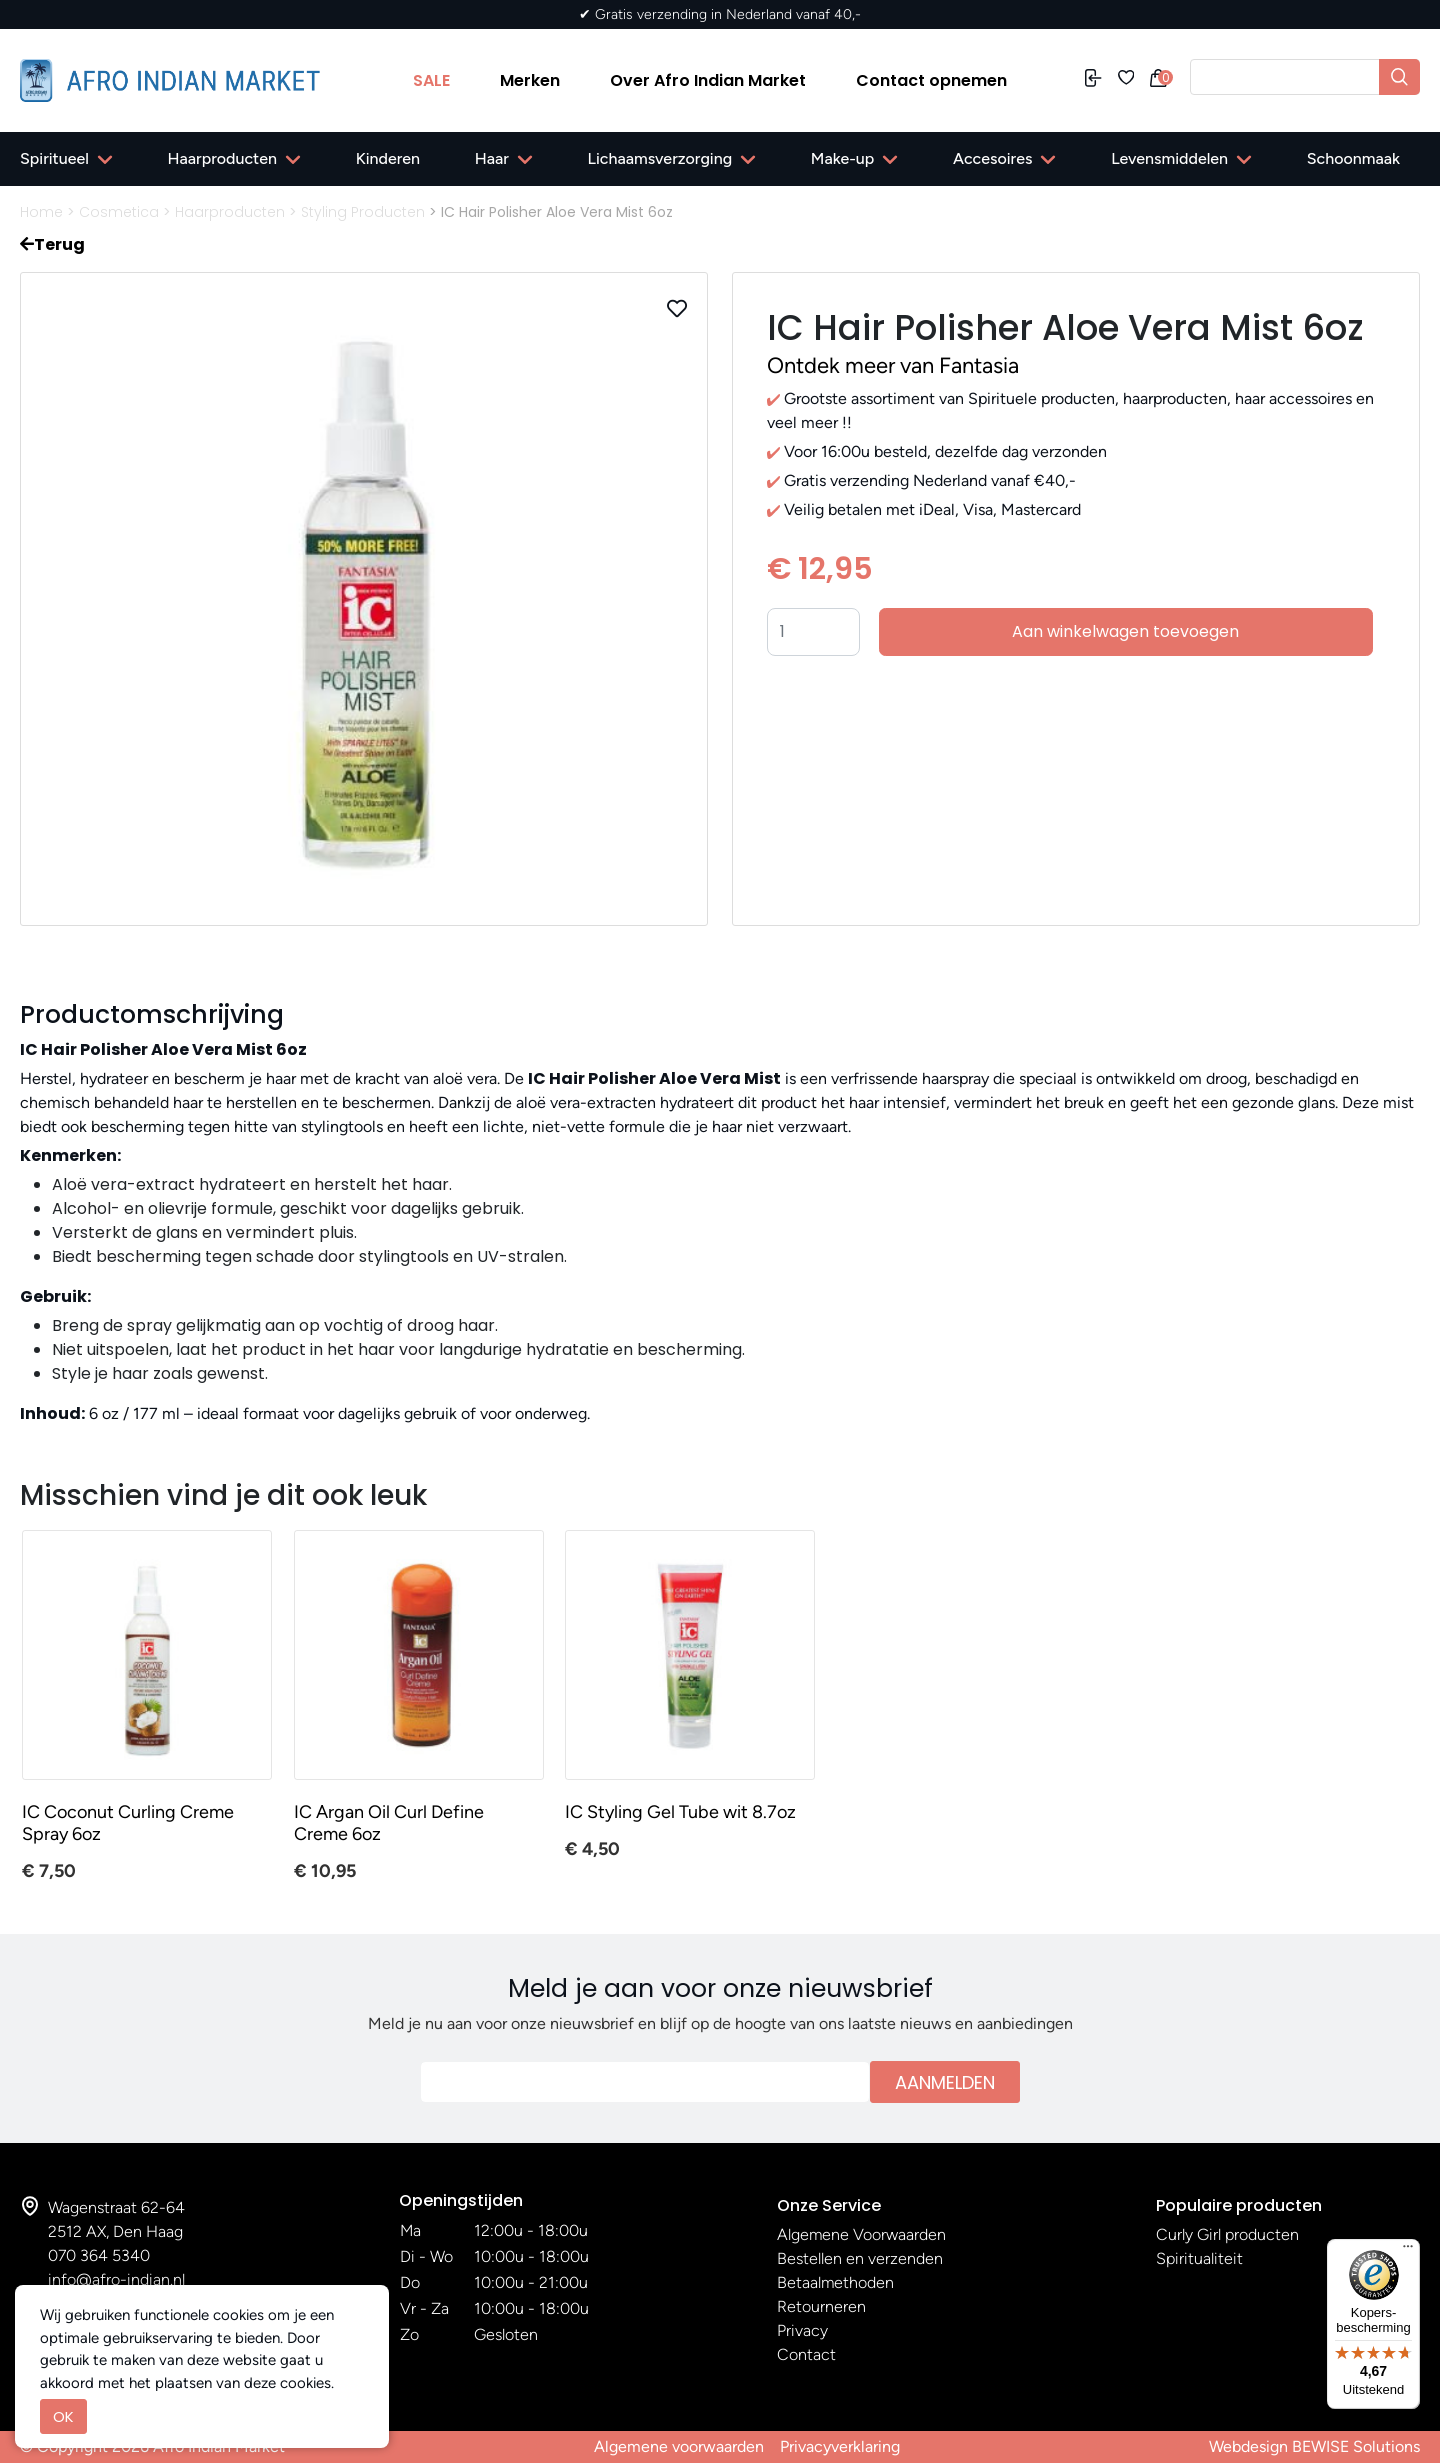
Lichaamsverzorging (660, 158)
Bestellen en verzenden (860, 2258)
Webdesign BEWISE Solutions (1314, 2446)
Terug (52, 244)
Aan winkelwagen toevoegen (1125, 631)
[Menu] (1408, 2251)
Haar (492, 158)
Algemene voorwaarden (679, 2446)
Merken (530, 80)
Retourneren (821, 2306)
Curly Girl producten (1227, 2234)
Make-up (842, 158)
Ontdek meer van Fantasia (893, 365)
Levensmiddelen (1169, 158)
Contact (806, 2354)
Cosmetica (119, 212)
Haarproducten (222, 158)
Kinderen (388, 158)
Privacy (802, 2330)
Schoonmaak (1353, 158)
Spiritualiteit (1199, 2258)
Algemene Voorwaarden (861, 2234)
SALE (431, 80)
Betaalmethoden (835, 2282)
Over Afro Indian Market (708, 80)
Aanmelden (945, 2082)
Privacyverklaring (840, 2446)
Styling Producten (363, 212)
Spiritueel (54, 158)
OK (63, 2416)
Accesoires (992, 158)
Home (41, 212)
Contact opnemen (931, 80)
